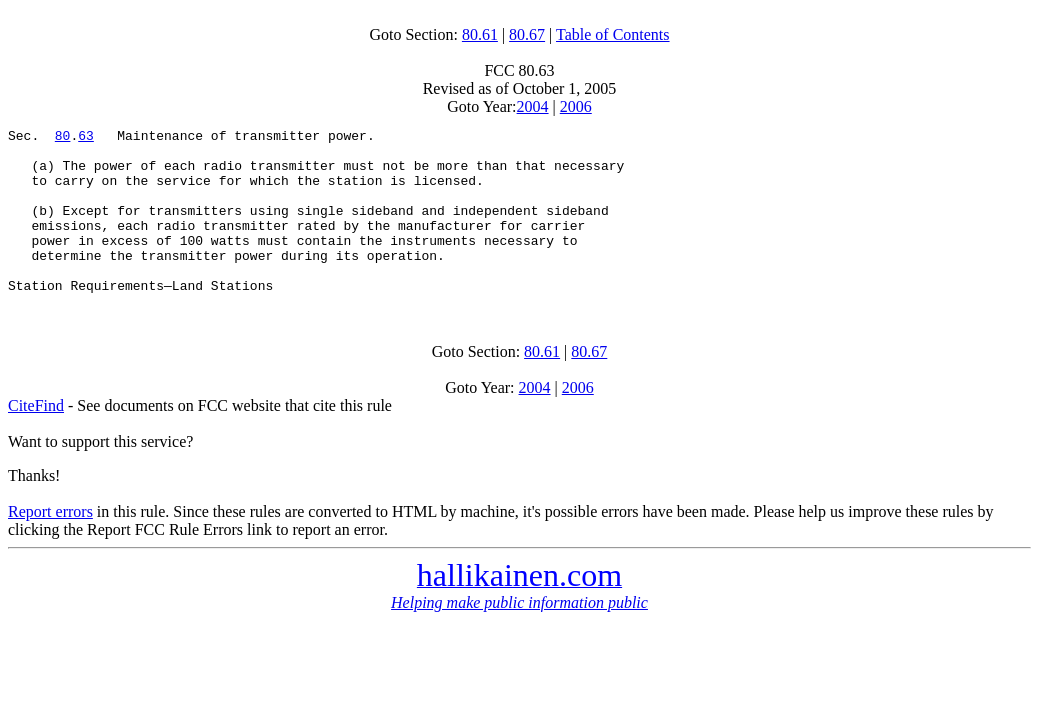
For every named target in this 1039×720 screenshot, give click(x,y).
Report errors (50, 544)
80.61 (480, 34)
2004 (533, 106)
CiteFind (36, 438)
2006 (576, 106)
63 (86, 138)
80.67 (527, 34)
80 (63, 138)
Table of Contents (613, 34)
